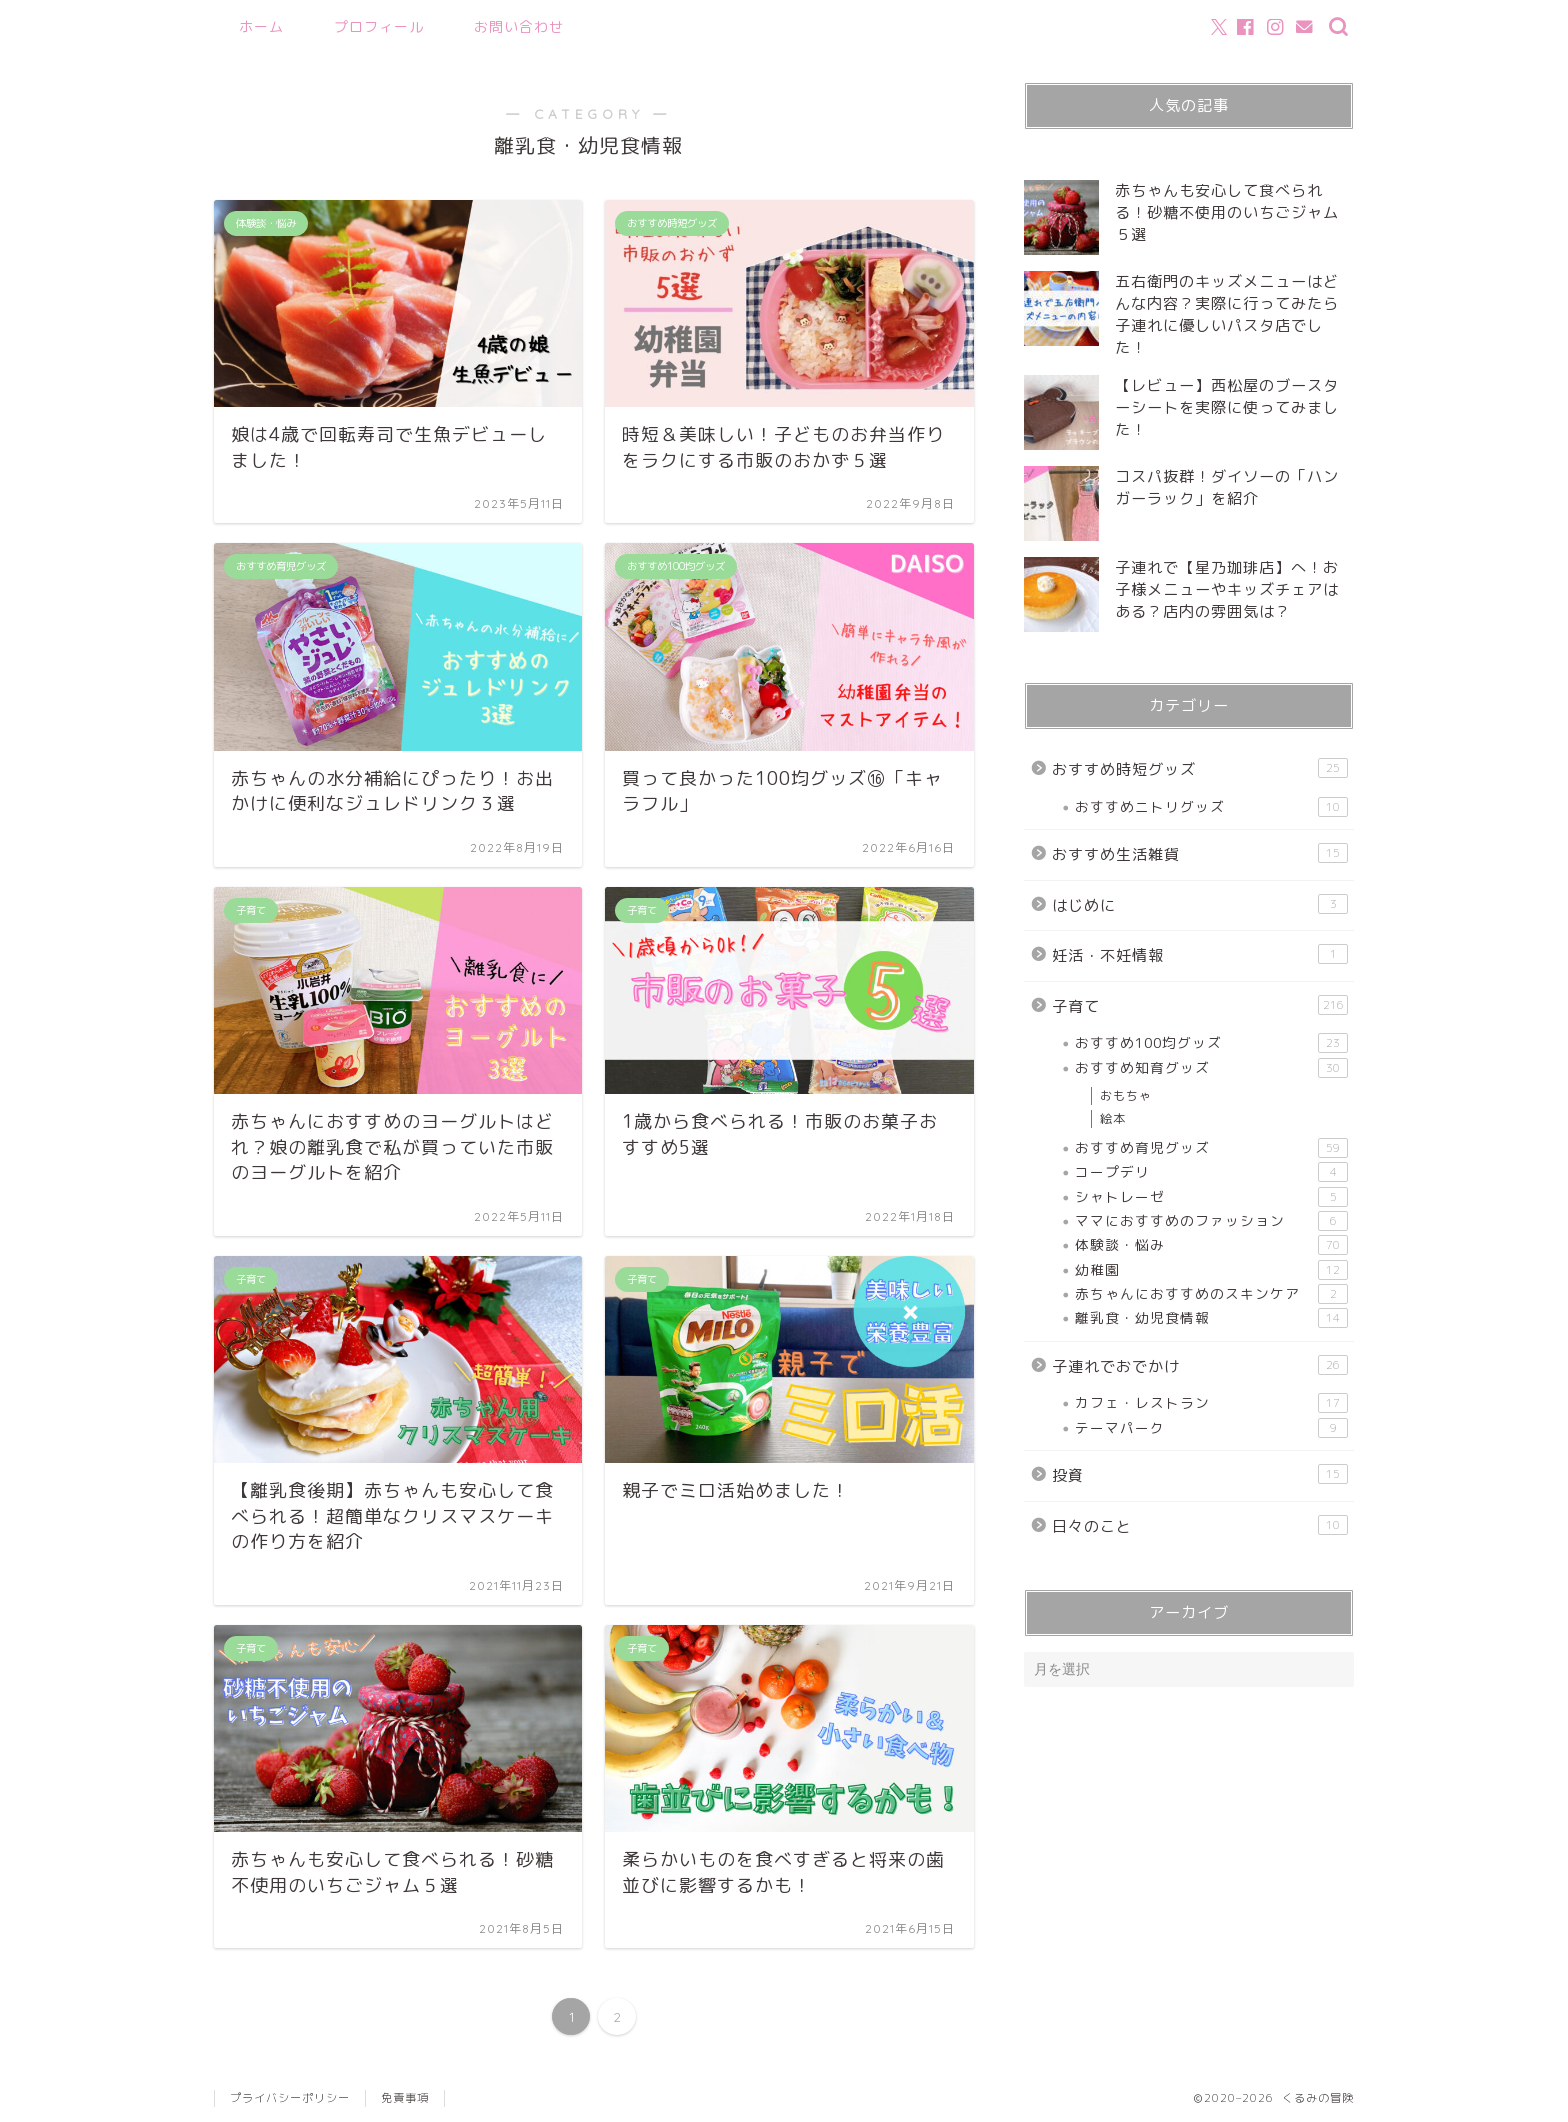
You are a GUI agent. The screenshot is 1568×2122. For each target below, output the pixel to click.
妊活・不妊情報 (1200, 955)
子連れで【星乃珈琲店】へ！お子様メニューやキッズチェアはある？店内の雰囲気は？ (1227, 589)
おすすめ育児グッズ (1211, 1148)
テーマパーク (1211, 1428)
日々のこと (1200, 1526)
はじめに (1200, 905)
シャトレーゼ (1211, 1197)
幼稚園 (1211, 1270)
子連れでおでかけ (1200, 1366)
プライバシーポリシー (290, 2098)
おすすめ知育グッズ (1211, 1068)
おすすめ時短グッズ (1200, 769)
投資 (1200, 1475)
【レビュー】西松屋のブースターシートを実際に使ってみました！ (1227, 407)
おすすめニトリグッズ (1211, 807)
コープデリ (1211, 1172)
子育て (1200, 1006)
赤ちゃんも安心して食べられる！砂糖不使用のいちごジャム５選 (1227, 212)
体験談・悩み (1211, 1245)
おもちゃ (1126, 1095)
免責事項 (405, 2098)
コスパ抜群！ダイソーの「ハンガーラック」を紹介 (1227, 487)
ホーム (261, 27)
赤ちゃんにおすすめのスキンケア (1211, 1294)
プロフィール (379, 27)
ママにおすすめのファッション (1211, 1221)
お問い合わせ (519, 27)
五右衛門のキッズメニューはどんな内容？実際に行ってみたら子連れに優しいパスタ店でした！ (1227, 314)
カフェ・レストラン (1211, 1403)
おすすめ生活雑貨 (1200, 854)
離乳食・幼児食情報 (1211, 1318)
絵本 (1113, 1118)
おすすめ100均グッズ (1211, 1043)
